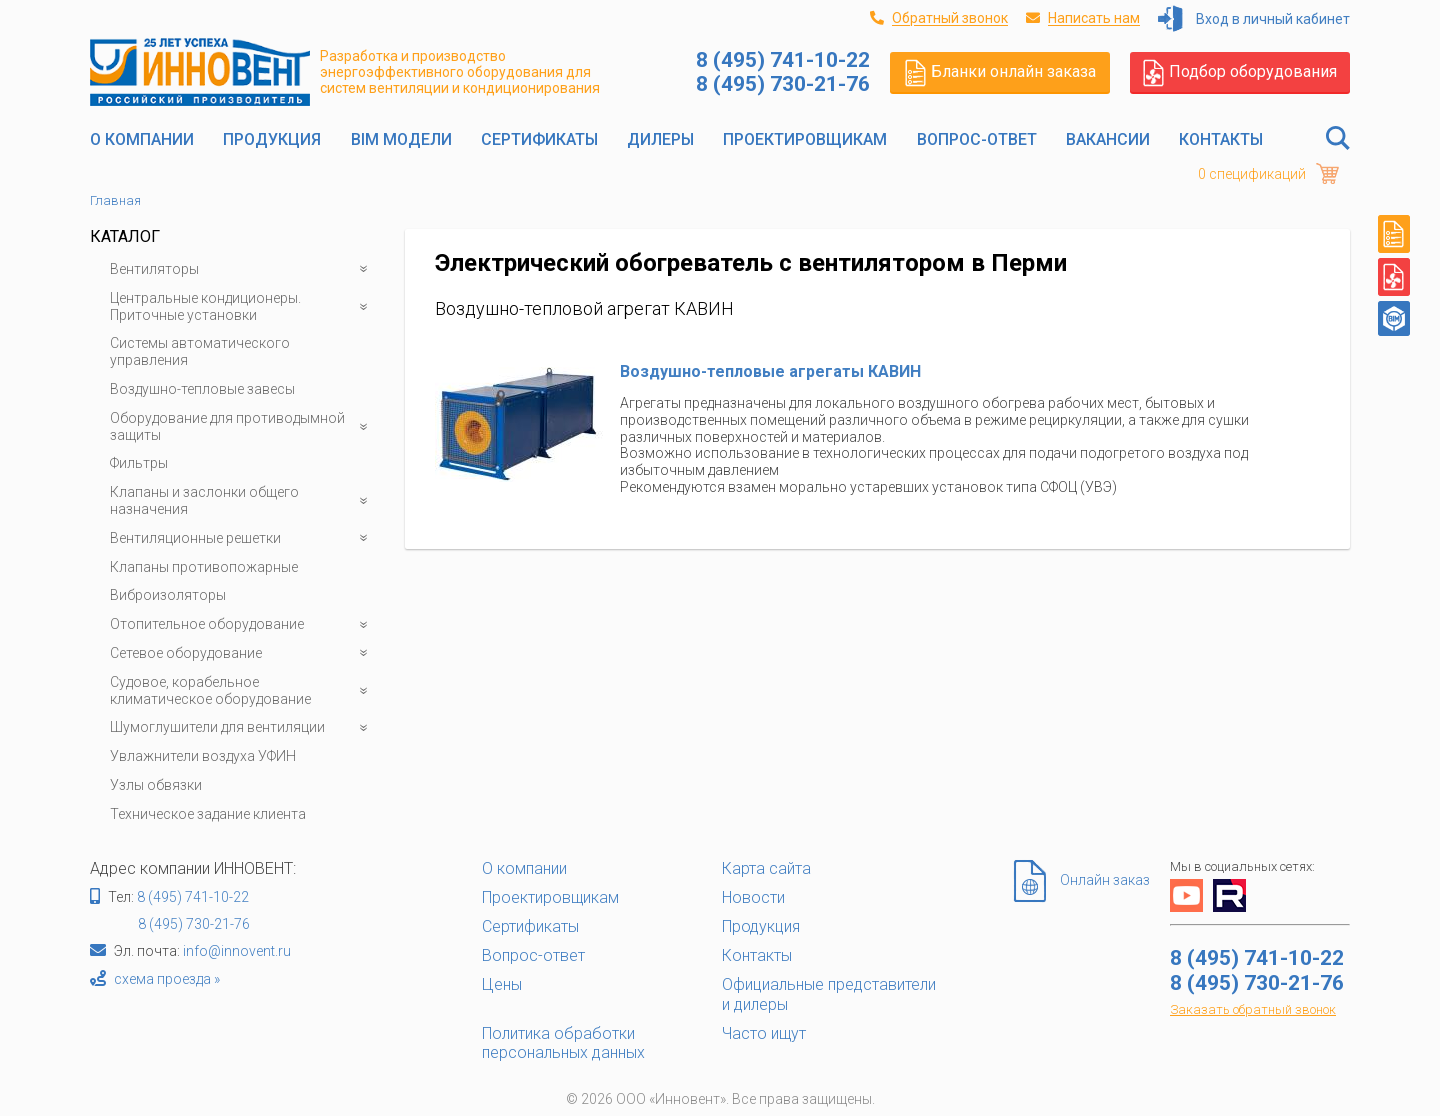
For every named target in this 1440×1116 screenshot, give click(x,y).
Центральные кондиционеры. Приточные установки (242, 307)
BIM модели (401, 139)
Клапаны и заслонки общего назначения (242, 501)
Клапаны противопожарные (204, 567)
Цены (502, 984)
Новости (753, 897)
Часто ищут (764, 1033)
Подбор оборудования (1240, 72)
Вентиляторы (242, 269)
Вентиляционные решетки (242, 538)
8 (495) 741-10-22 (193, 897)
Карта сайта (766, 868)
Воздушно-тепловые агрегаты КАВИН (770, 371)
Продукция (272, 139)
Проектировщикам (805, 139)
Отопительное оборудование (242, 624)
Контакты (1221, 139)
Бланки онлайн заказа (1000, 72)
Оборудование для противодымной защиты (242, 427)
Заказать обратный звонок (1253, 1009)
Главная (115, 200)
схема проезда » (167, 979)
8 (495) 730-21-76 (194, 924)
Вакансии (1108, 139)
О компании (142, 139)
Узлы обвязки (156, 785)
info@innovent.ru (237, 951)
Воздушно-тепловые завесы (202, 389)
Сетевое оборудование (242, 653)
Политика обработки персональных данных (563, 1043)
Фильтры (139, 463)
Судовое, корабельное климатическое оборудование (242, 691)
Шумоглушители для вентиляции (242, 727)
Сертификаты (539, 139)
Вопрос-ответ (977, 139)
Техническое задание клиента (208, 814)
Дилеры (660, 139)
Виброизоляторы (168, 595)
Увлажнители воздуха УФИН (203, 756)
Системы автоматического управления (200, 351)
